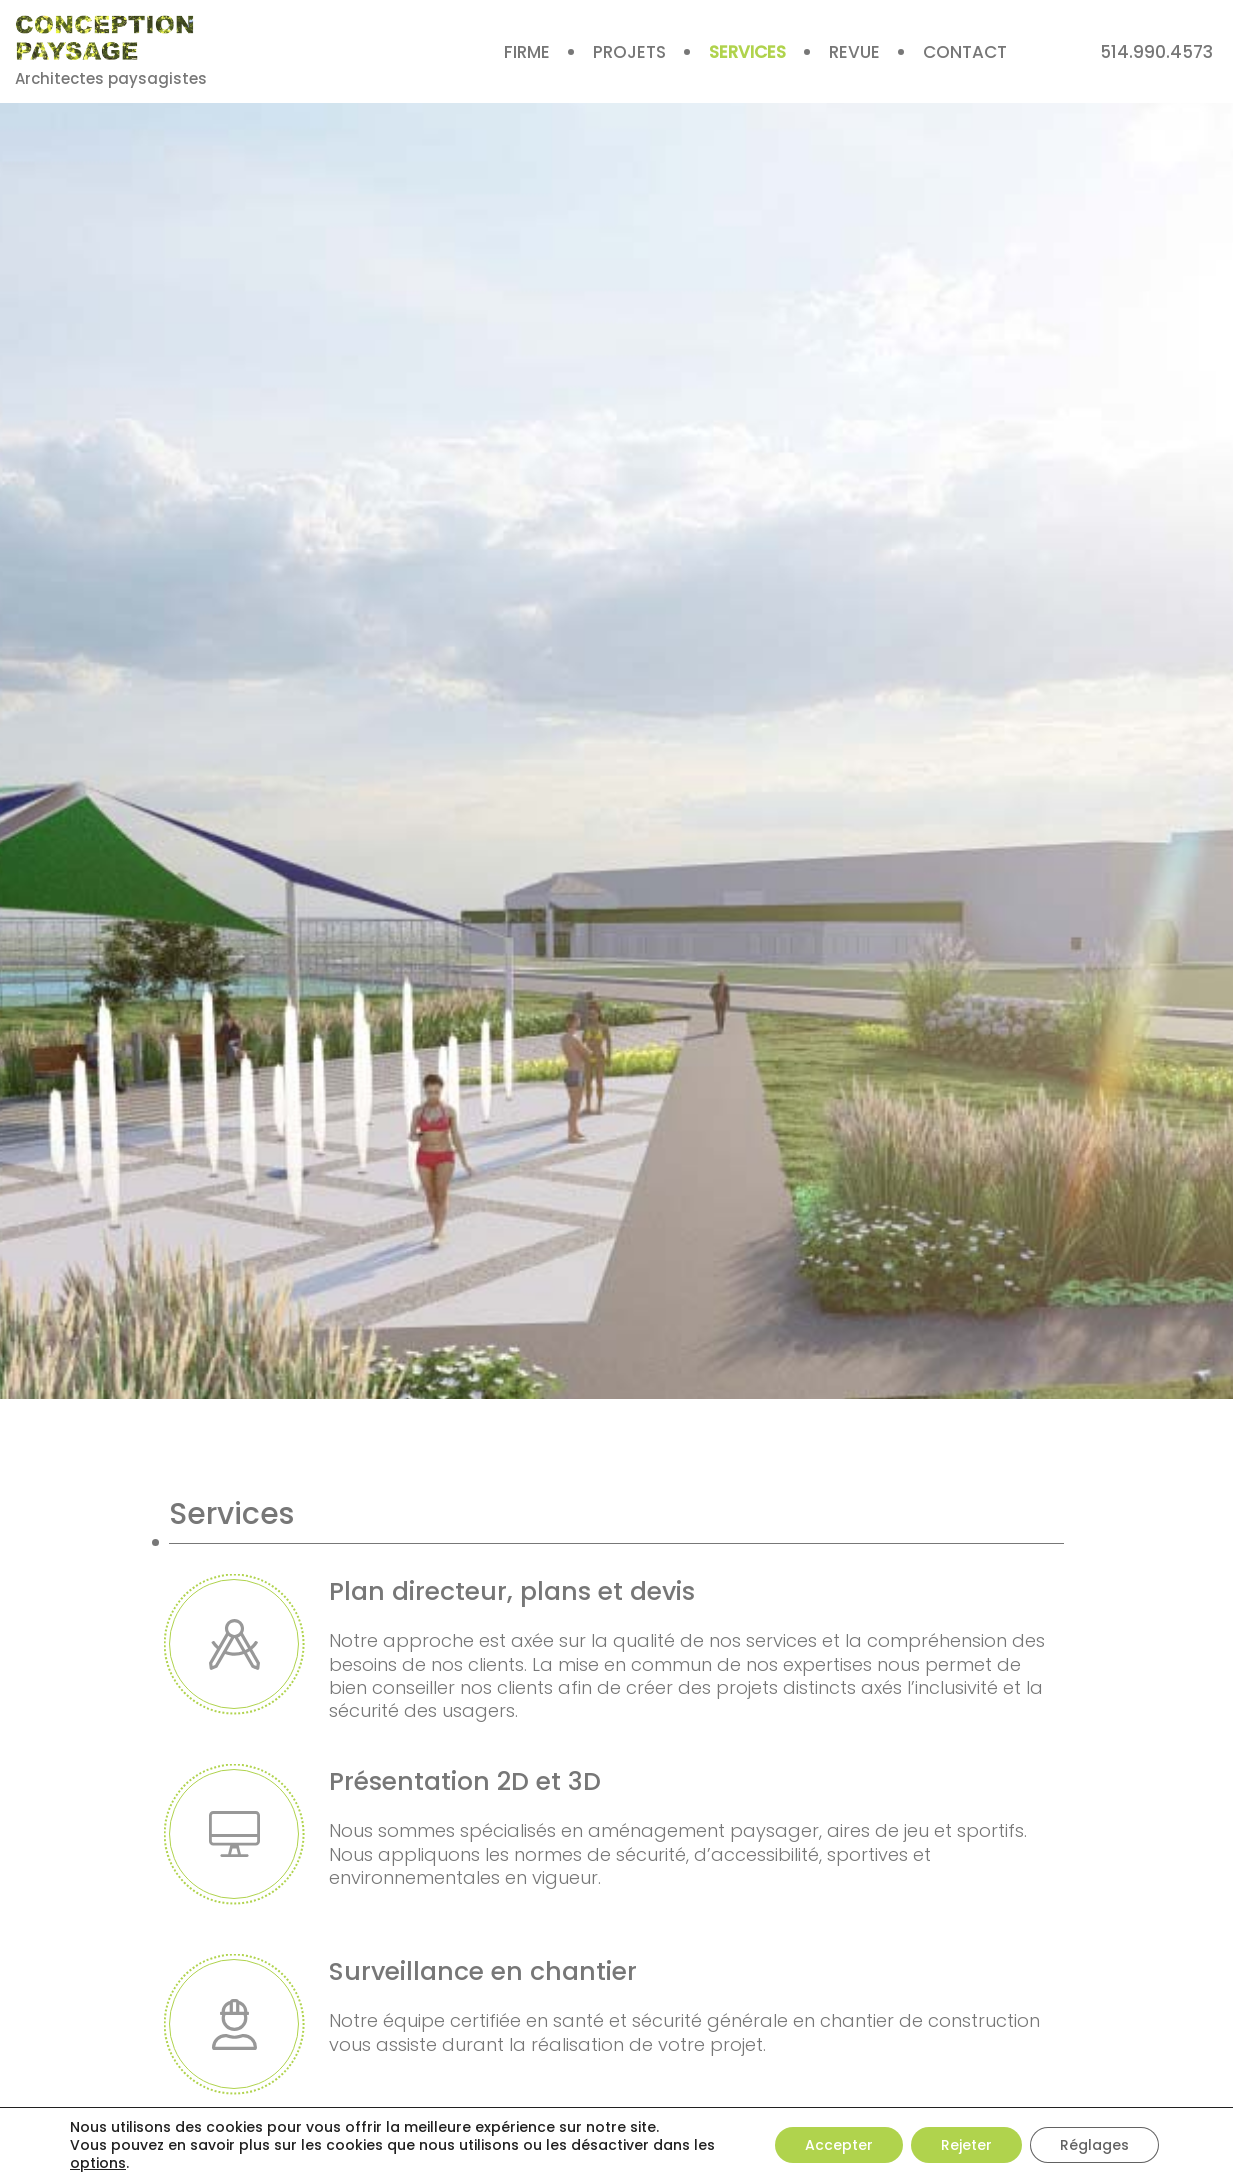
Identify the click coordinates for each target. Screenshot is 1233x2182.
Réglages (1094, 2145)
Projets (629, 52)
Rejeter (966, 2145)
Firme (527, 52)
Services (747, 52)
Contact (965, 52)
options (98, 2163)
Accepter (839, 2145)
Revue (854, 52)
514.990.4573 (1156, 52)
